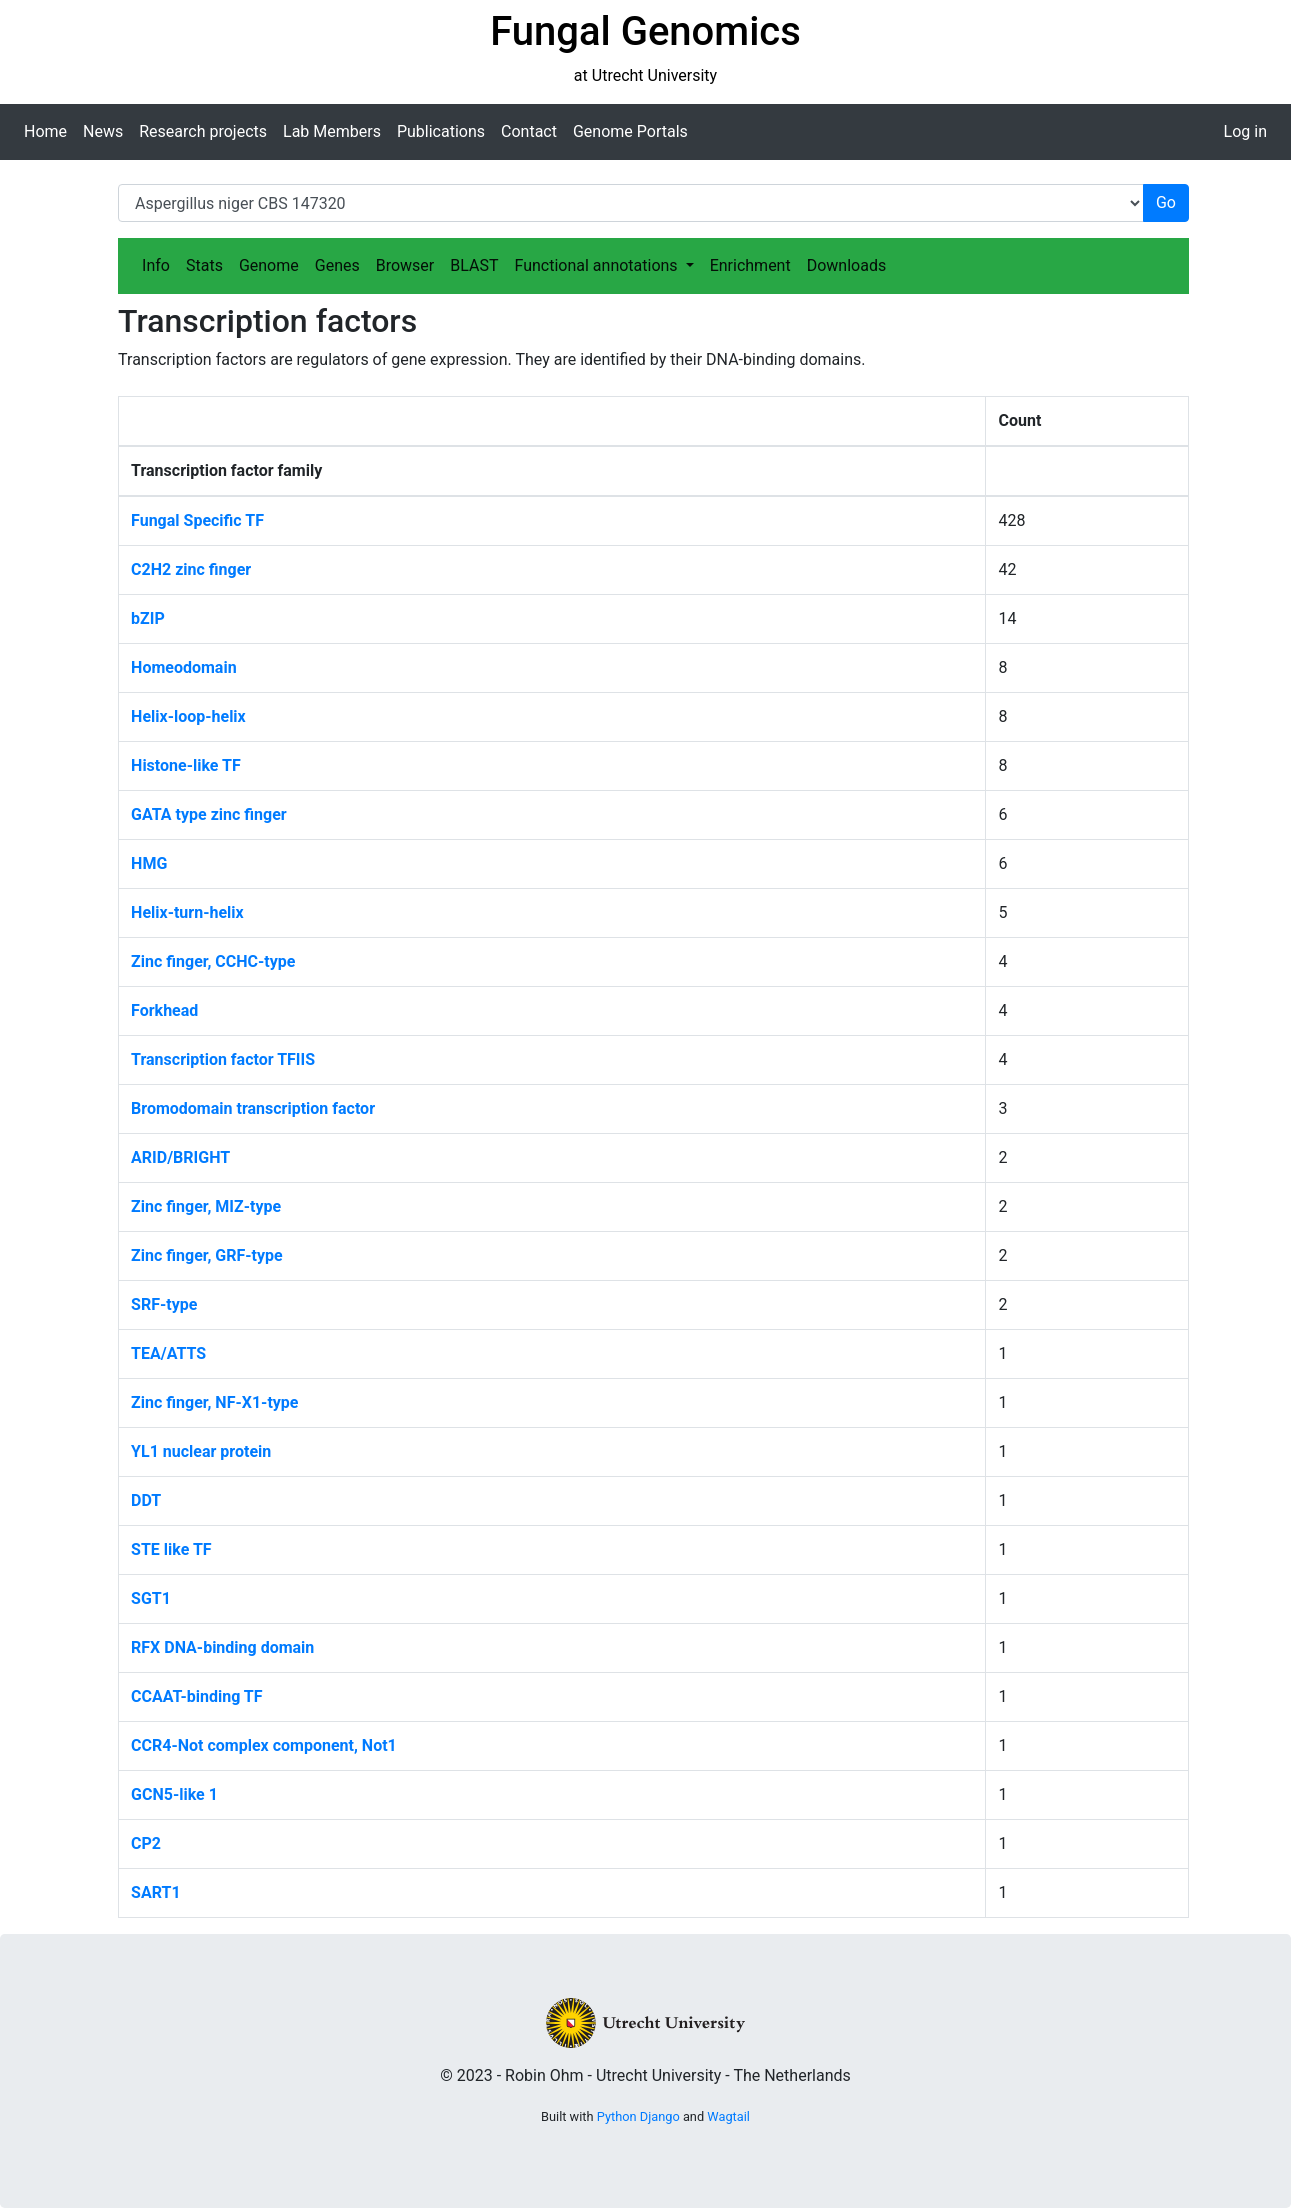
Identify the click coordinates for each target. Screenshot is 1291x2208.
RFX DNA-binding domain (222, 1647)
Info (156, 265)
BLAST (474, 265)
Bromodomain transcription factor (253, 1108)
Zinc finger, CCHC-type (213, 961)
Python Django (638, 2116)
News (103, 131)
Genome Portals (630, 131)
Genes (337, 265)
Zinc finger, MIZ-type (206, 1206)
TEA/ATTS (168, 1353)
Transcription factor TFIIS (223, 1059)
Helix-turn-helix (187, 912)
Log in (1245, 131)
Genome (269, 265)
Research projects (203, 131)
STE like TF (171, 1549)
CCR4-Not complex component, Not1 (264, 1745)
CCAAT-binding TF (196, 1696)
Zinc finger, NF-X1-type (214, 1402)
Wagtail (728, 2116)
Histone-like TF (186, 765)
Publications (441, 131)
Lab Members (332, 131)
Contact (529, 131)
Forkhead (164, 1010)
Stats (204, 265)
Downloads (846, 265)
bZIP (148, 618)
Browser (405, 265)
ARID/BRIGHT (180, 1157)
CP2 (146, 1843)
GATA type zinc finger (209, 814)
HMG (149, 863)
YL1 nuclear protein (201, 1451)
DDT (146, 1500)
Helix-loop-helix (188, 716)
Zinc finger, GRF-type (207, 1255)
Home (45, 131)
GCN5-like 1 (174, 1794)
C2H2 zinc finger (191, 569)
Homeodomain (184, 667)
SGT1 (151, 1598)
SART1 (155, 1892)
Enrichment (750, 265)
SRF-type (164, 1304)
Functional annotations (597, 265)
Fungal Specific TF (197, 520)
